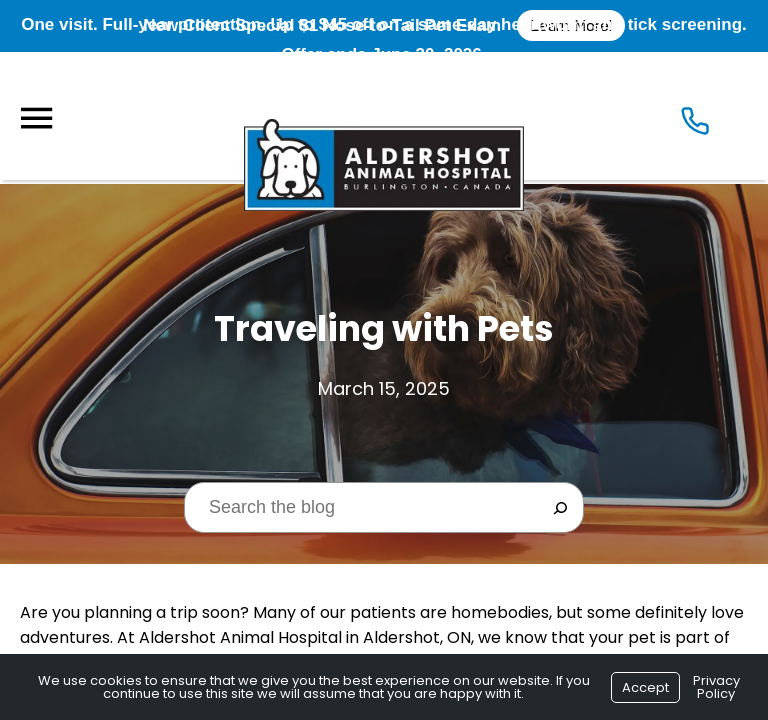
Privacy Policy (716, 687)
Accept (645, 687)
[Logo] (384, 116)
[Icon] (695, 121)
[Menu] (36, 118)
